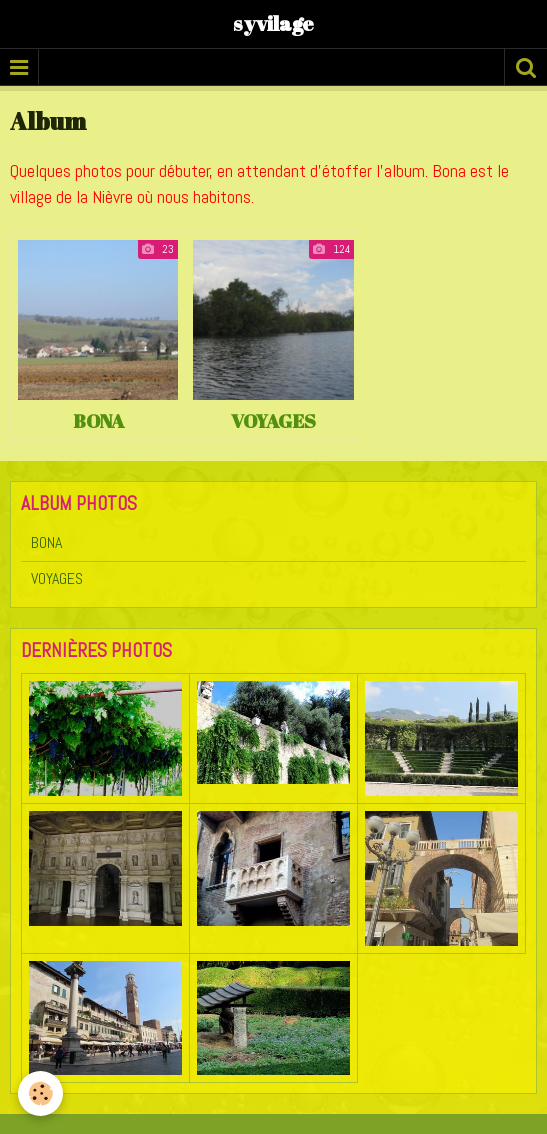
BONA (98, 421)
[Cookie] (40, 1093)
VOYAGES (273, 421)
